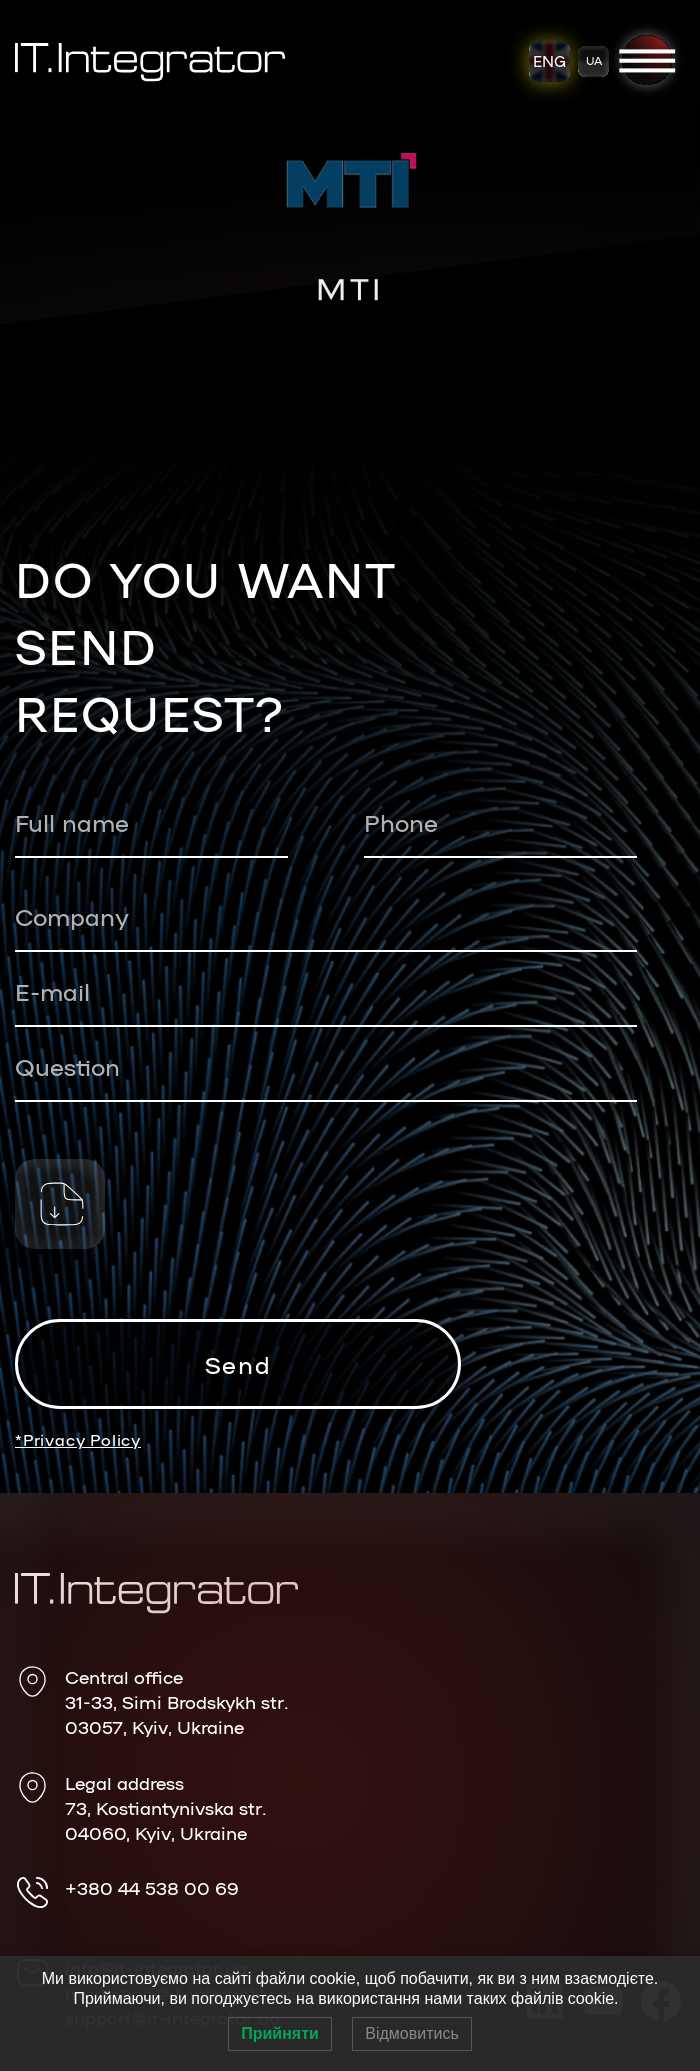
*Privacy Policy (78, 1440)
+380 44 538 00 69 (152, 1887)
